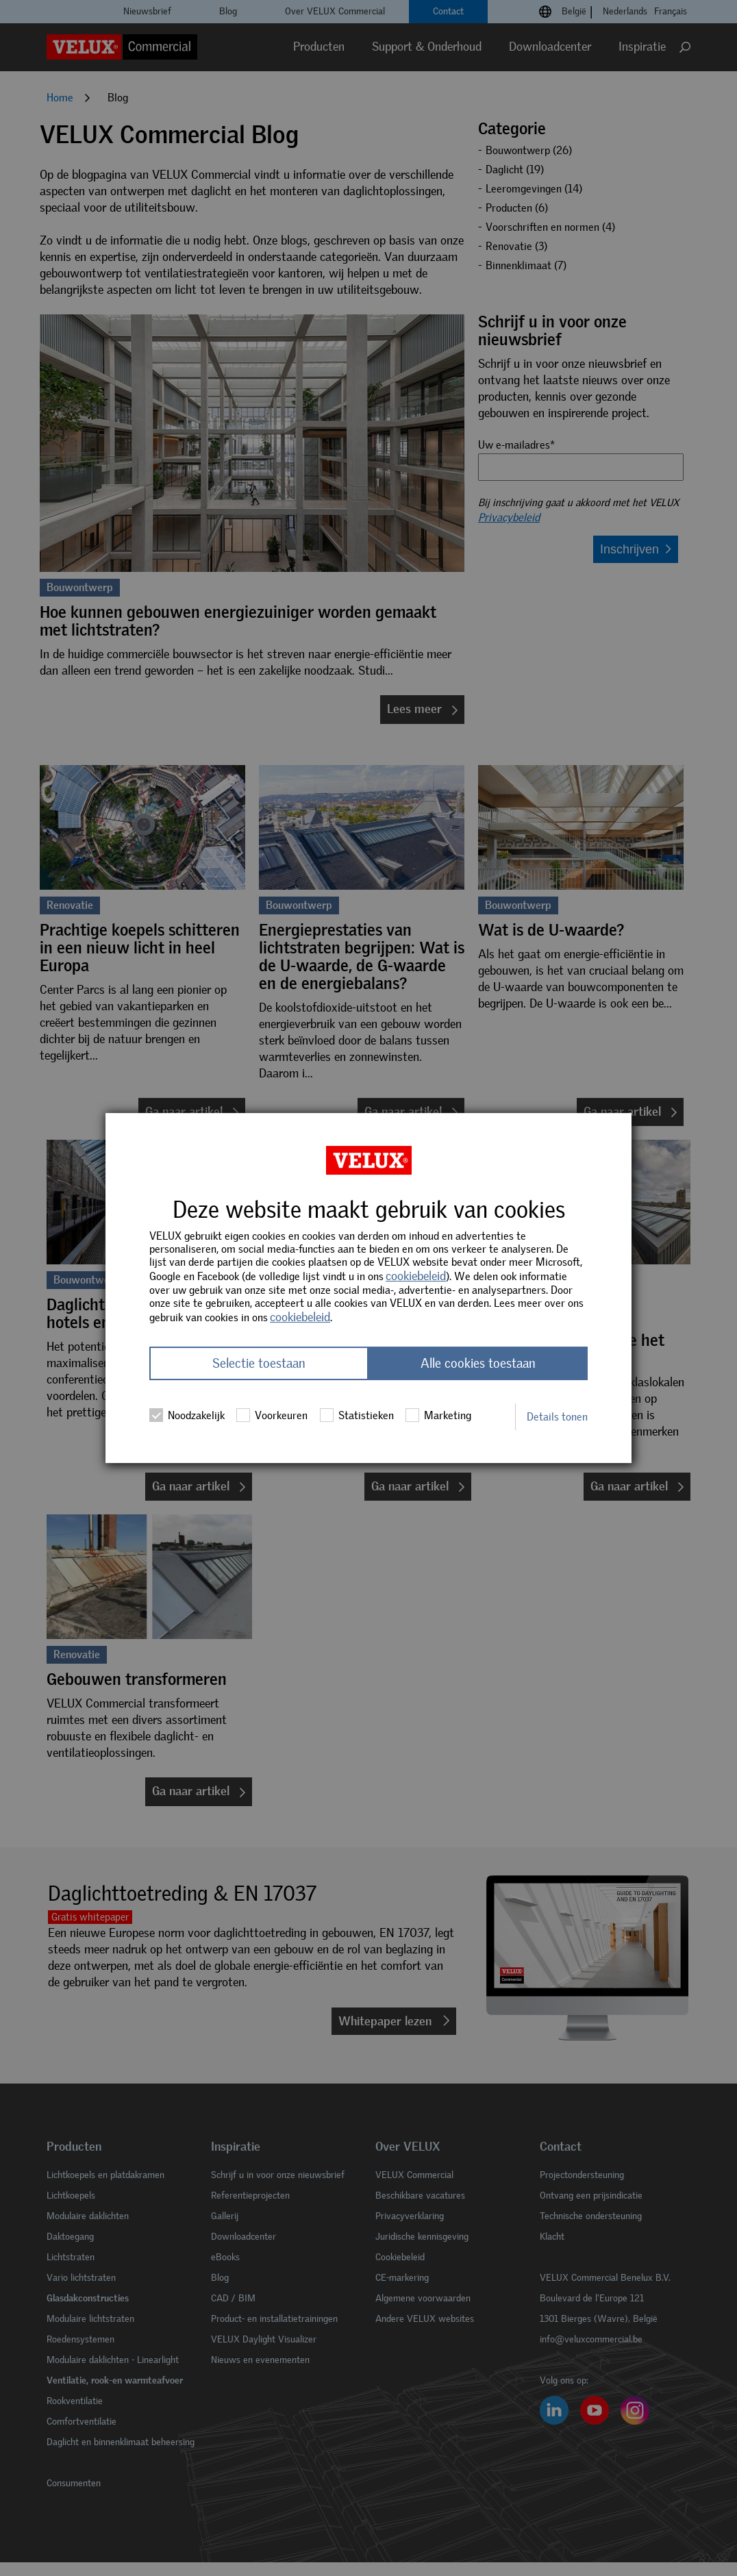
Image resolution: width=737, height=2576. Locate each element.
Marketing (438, 1415)
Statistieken (357, 1415)
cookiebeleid (416, 1276)
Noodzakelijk (187, 1415)
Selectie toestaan (258, 1363)
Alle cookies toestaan (478, 1363)
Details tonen (557, 1416)
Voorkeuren (272, 1415)
